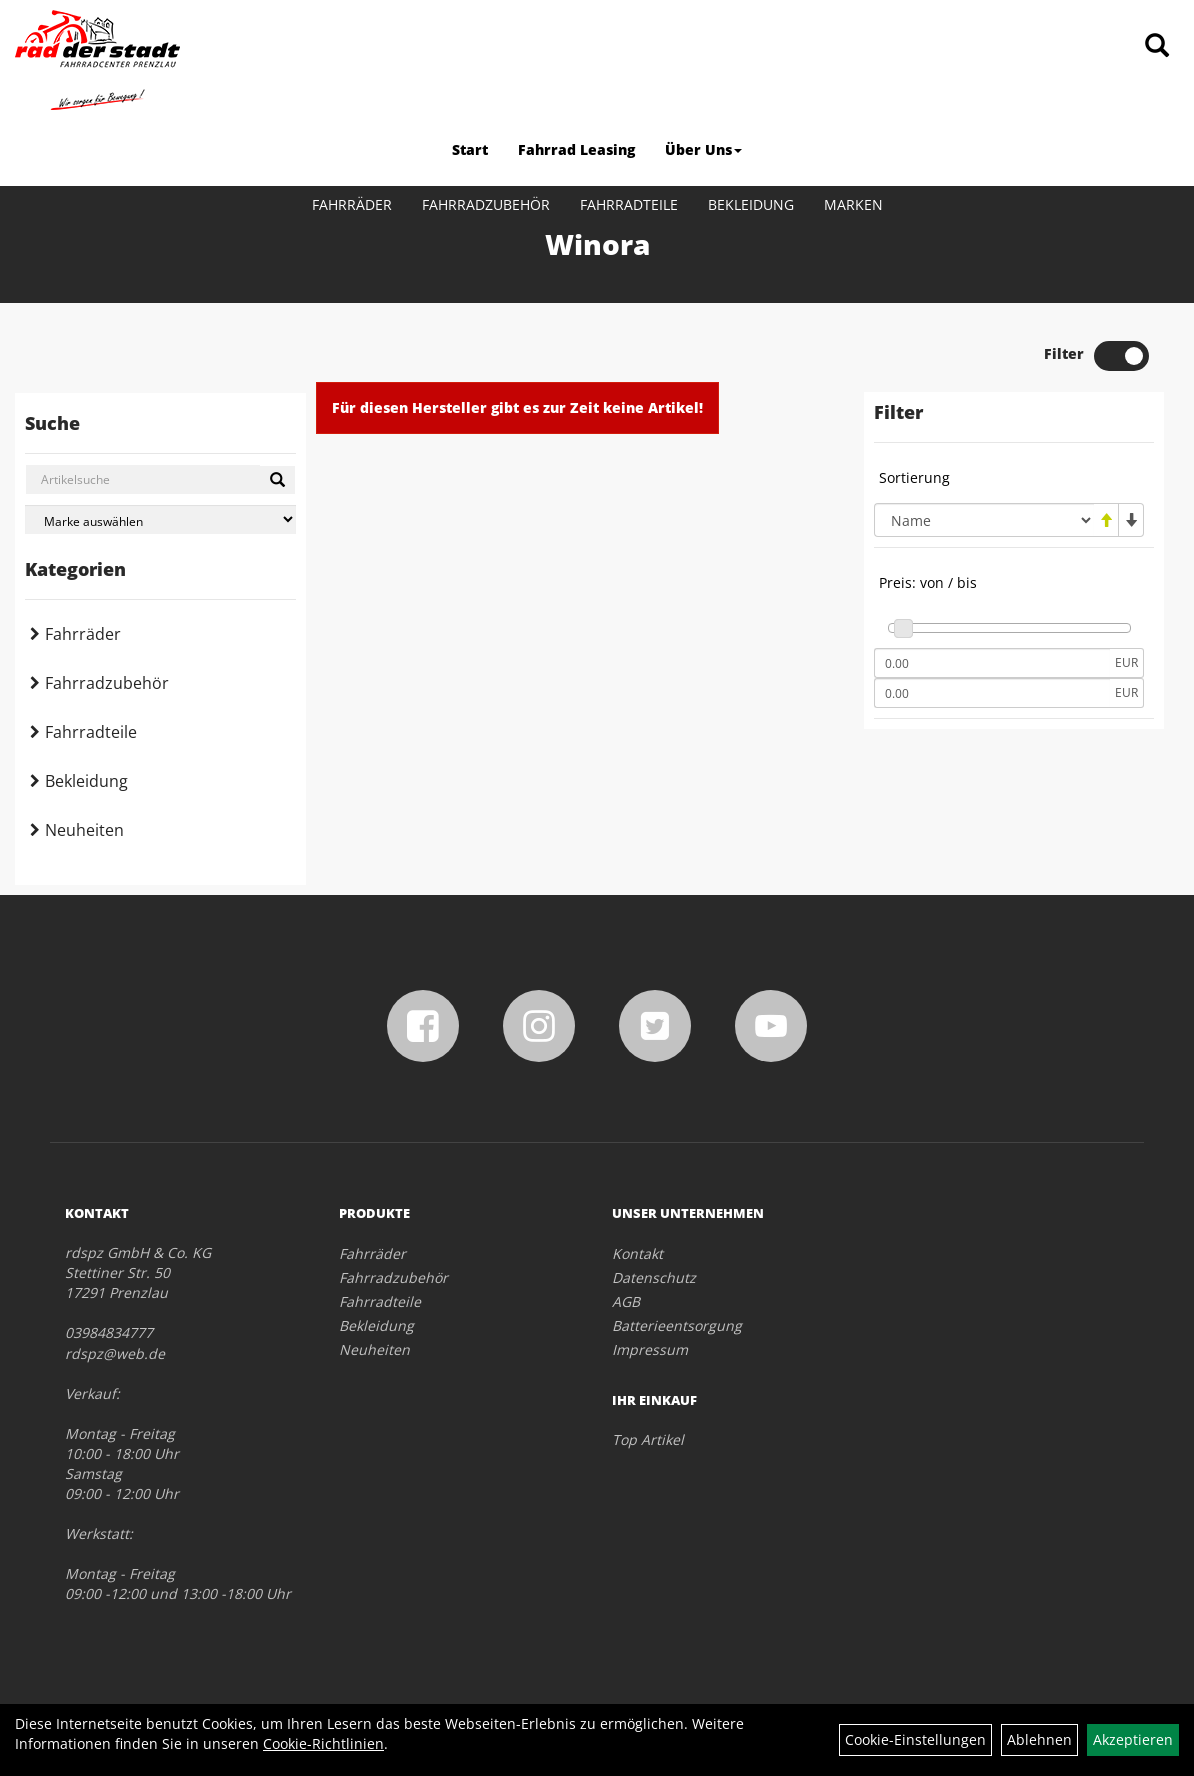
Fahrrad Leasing (576, 149)
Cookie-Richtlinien (323, 1743)
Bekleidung (751, 204)
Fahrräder (352, 204)
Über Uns (703, 149)
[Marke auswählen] (160, 519)
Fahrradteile (629, 204)
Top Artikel (648, 1439)
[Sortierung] (984, 520)
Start (470, 149)
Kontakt (637, 1253)
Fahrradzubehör (486, 204)
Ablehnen (1039, 1739)
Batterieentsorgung (677, 1325)
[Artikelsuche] (1157, 46)
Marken (853, 204)
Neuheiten (84, 830)
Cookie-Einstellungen (915, 1739)
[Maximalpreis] (992, 693)
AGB (626, 1301)
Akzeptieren (1133, 1739)
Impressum (650, 1349)
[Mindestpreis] (992, 663)
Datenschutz (654, 1277)
